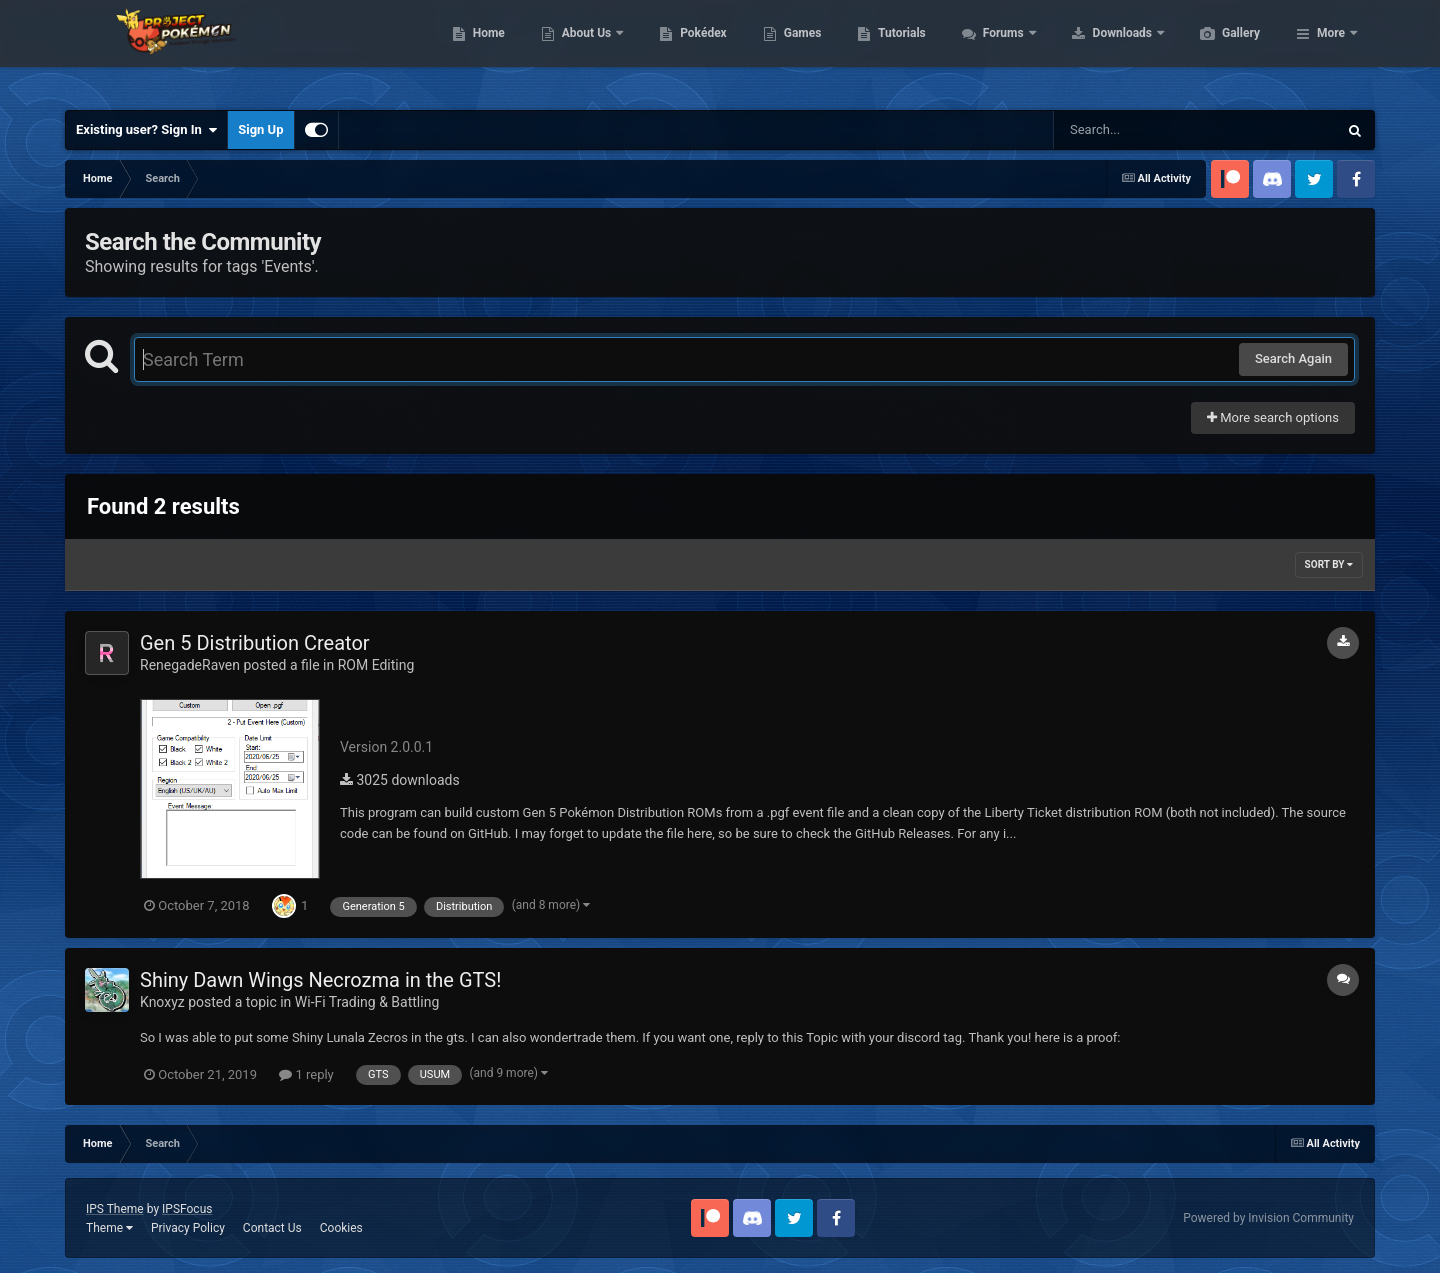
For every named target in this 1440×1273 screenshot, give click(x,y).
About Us (682, 50)
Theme (109, 1228)
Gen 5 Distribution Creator (255, 643)
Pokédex (798, 50)
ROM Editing (376, 665)
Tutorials (996, 50)
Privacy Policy (188, 1228)
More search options (1273, 417)
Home (583, 50)
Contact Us (272, 1228)
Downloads (1218, 50)
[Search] (1145, 130)
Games (897, 50)
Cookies (341, 1228)
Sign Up (260, 129)
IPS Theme (115, 1209)
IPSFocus (187, 1209)
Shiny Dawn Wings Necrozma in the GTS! (320, 980)
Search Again (1293, 358)
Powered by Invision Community (1268, 1218)
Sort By (1329, 564)
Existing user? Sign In (146, 130)
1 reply (306, 1074)
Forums (1099, 50)
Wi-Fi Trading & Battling (367, 1002)
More (1331, 50)
